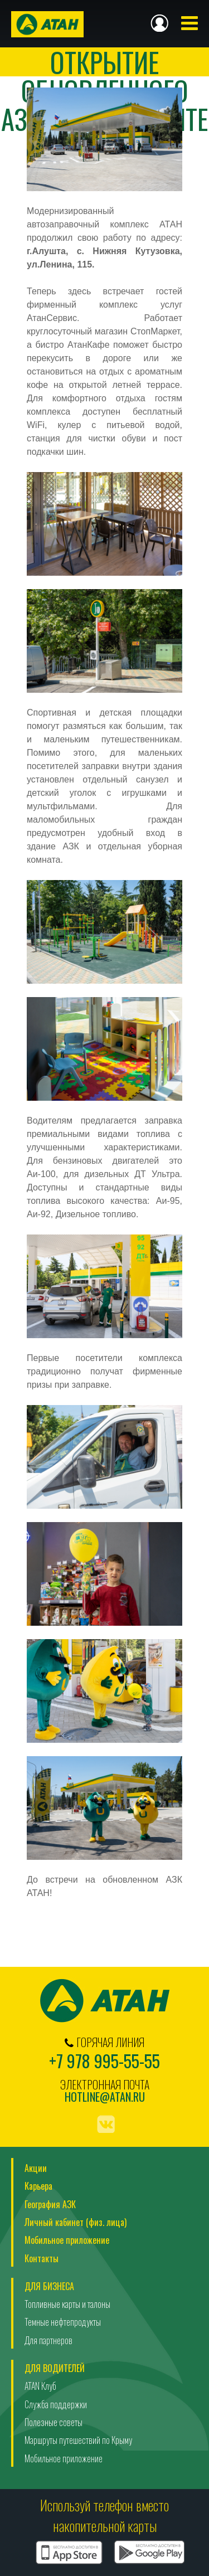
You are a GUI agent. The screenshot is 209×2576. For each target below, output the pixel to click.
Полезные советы (53, 2422)
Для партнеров (48, 2340)
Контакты (42, 2258)
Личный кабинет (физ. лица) (76, 2222)
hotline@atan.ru (105, 2097)
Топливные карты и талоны (67, 2304)
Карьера (38, 2186)
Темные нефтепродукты (63, 2322)
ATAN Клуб (40, 2386)
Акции (36, 2168)
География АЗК (50, 2204)
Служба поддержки (56, 2404)
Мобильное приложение (67, 2240)
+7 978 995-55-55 (104, 2061)
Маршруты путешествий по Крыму (78, 2440)
